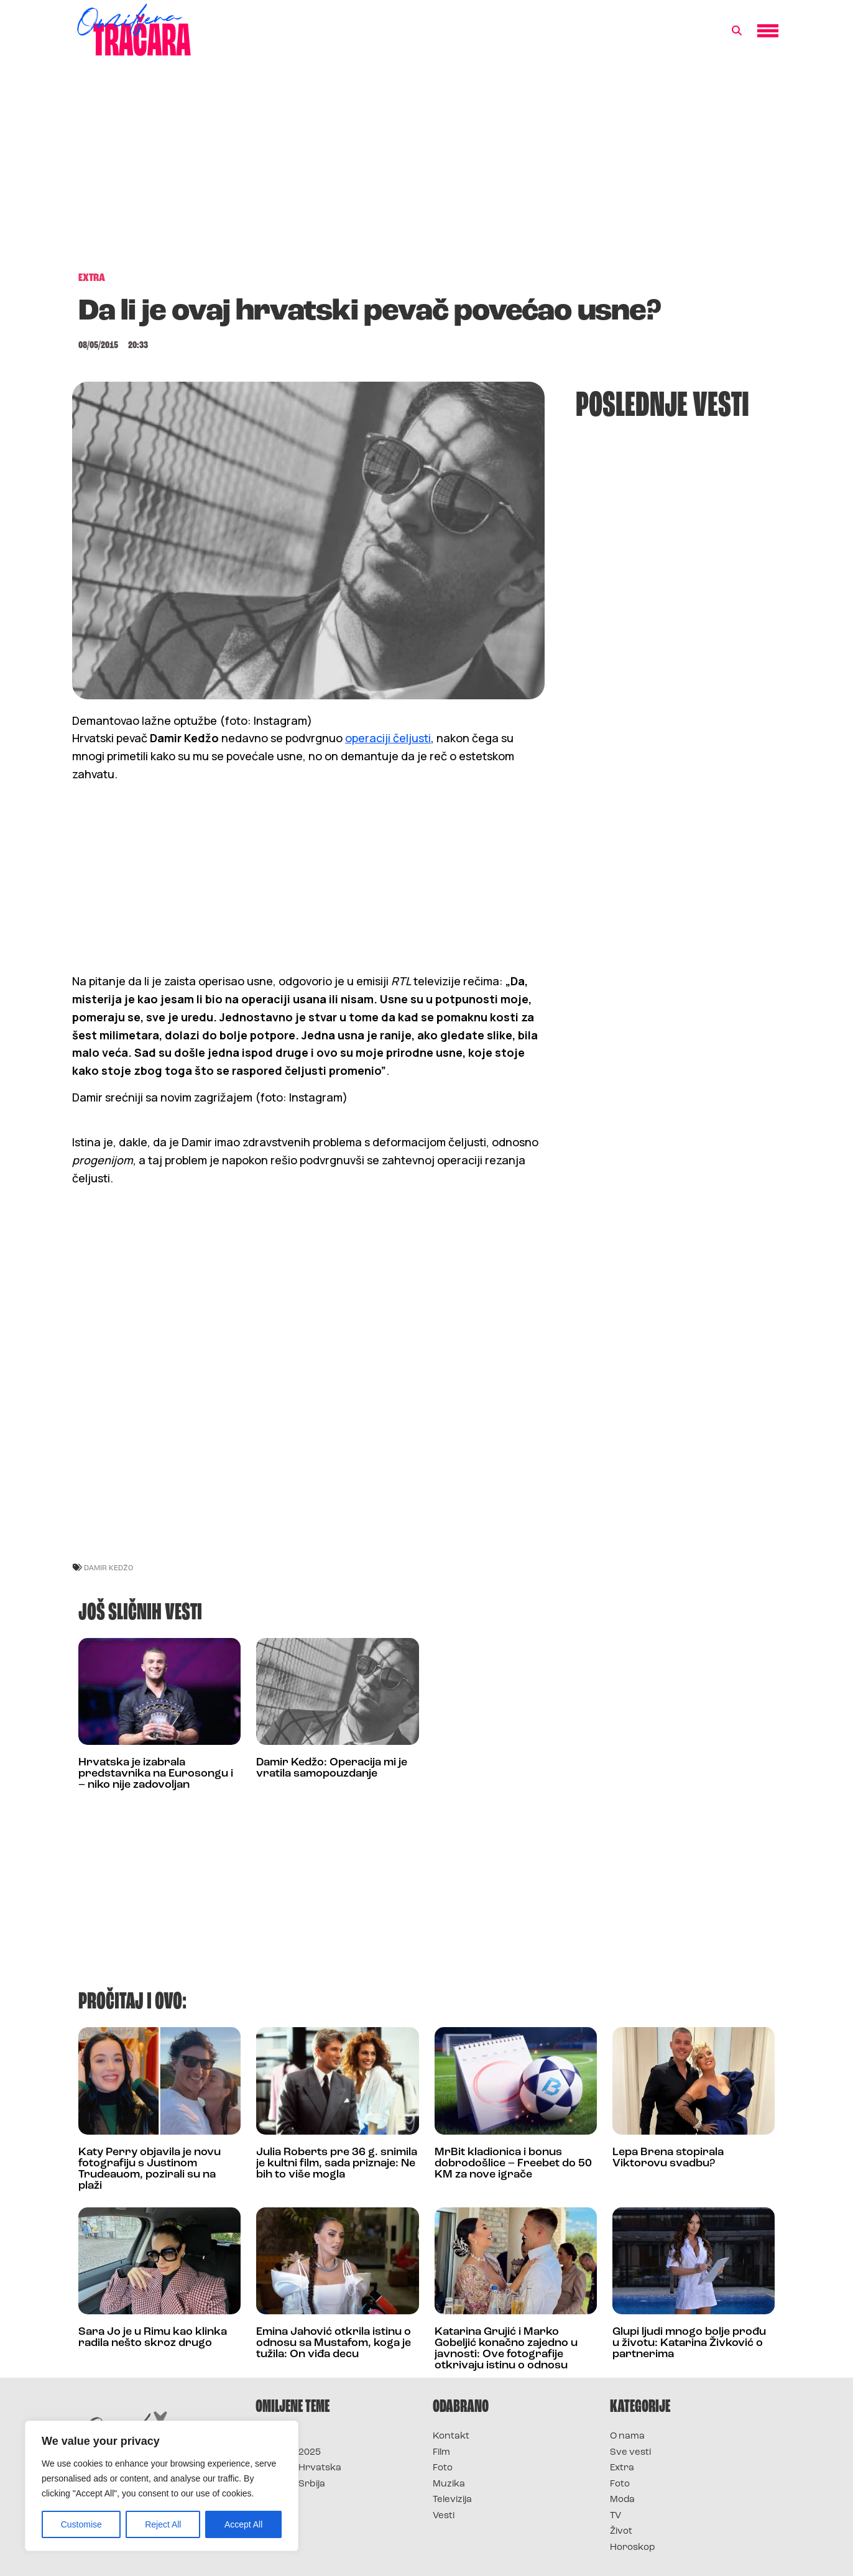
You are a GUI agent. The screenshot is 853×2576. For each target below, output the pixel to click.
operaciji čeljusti (388, 737)
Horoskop (632, 2547)
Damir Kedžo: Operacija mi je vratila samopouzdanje (331, 1768)
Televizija (452, 2500)
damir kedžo (108, 1567)
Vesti (443, 2516)
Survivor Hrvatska (298, 2468)
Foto (443, 2468)
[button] (736, 31)
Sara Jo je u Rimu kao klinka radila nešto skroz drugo (152, 2337)
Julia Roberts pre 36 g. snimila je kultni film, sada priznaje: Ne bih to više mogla (336, 2163)
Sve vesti (630, 2452)
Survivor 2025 (288, 2452)
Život (621, 2531)
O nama (627, 2436)
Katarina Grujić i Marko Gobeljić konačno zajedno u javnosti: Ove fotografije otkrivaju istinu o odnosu (506, 2348)
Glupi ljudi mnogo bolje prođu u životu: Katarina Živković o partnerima (689, 2343)
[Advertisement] (426, 170)
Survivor (276, 2436)
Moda (622, 2500)
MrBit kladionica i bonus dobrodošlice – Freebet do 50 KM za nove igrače (513, 2163)
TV (615, 2516)
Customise (81, 2524)
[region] (161, 2486)
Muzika (449, 2484)
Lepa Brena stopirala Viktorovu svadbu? (668, 2157)
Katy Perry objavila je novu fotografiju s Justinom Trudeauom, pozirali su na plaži (149, 2169)
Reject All (163, 2524)
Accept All (243, 2524)
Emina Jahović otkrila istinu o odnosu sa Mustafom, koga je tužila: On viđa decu (333, 2343)
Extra (622, 2468)
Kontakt (451, 2436)
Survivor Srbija (290, 2484)
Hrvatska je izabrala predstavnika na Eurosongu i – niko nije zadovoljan (155, 1774)
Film (441, 2452)
